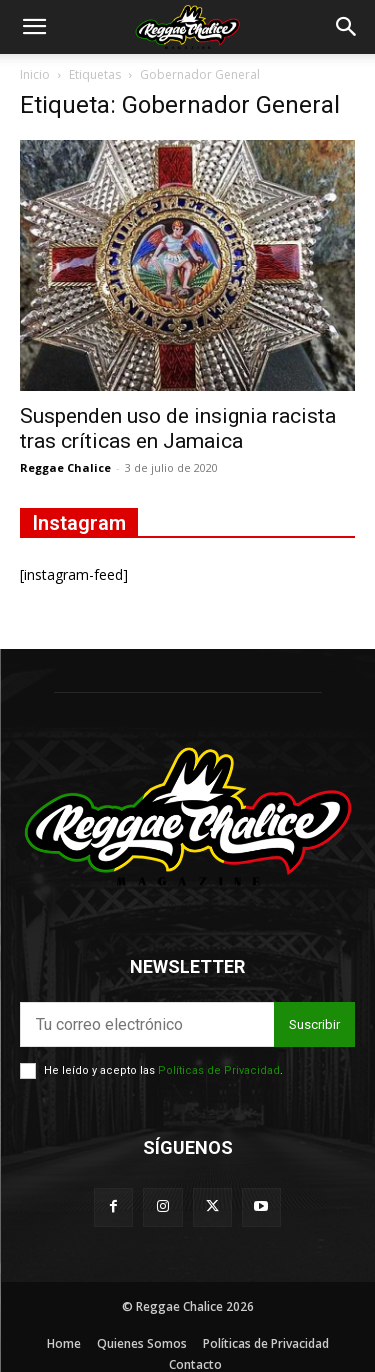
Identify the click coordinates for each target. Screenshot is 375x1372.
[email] (147, 1024)
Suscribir (314, 1024)
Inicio (35, 74)
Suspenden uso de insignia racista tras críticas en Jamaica (178, 428)
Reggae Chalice (65, 467)
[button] (34, 27)
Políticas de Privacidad (219, 1070)
